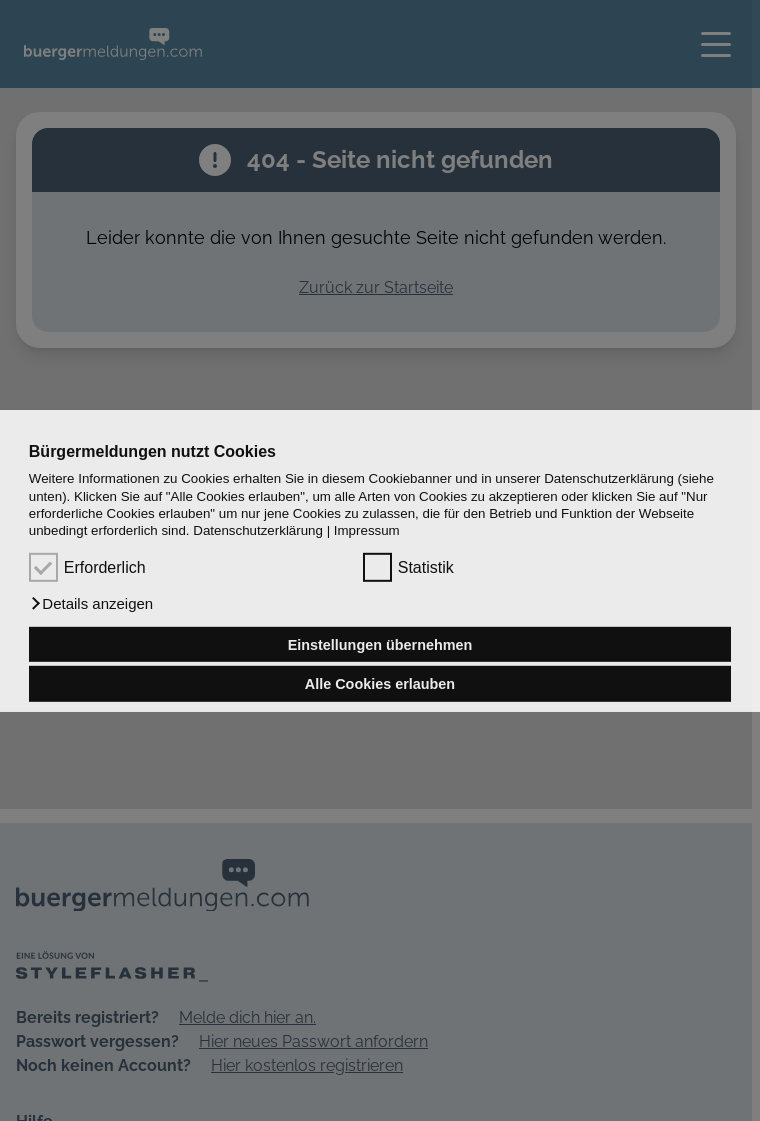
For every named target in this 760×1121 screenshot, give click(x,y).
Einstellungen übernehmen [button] (380, 644)
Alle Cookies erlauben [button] (380, 684)
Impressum (367, 530)
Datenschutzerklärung (258, 530)
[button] (91, 604)
